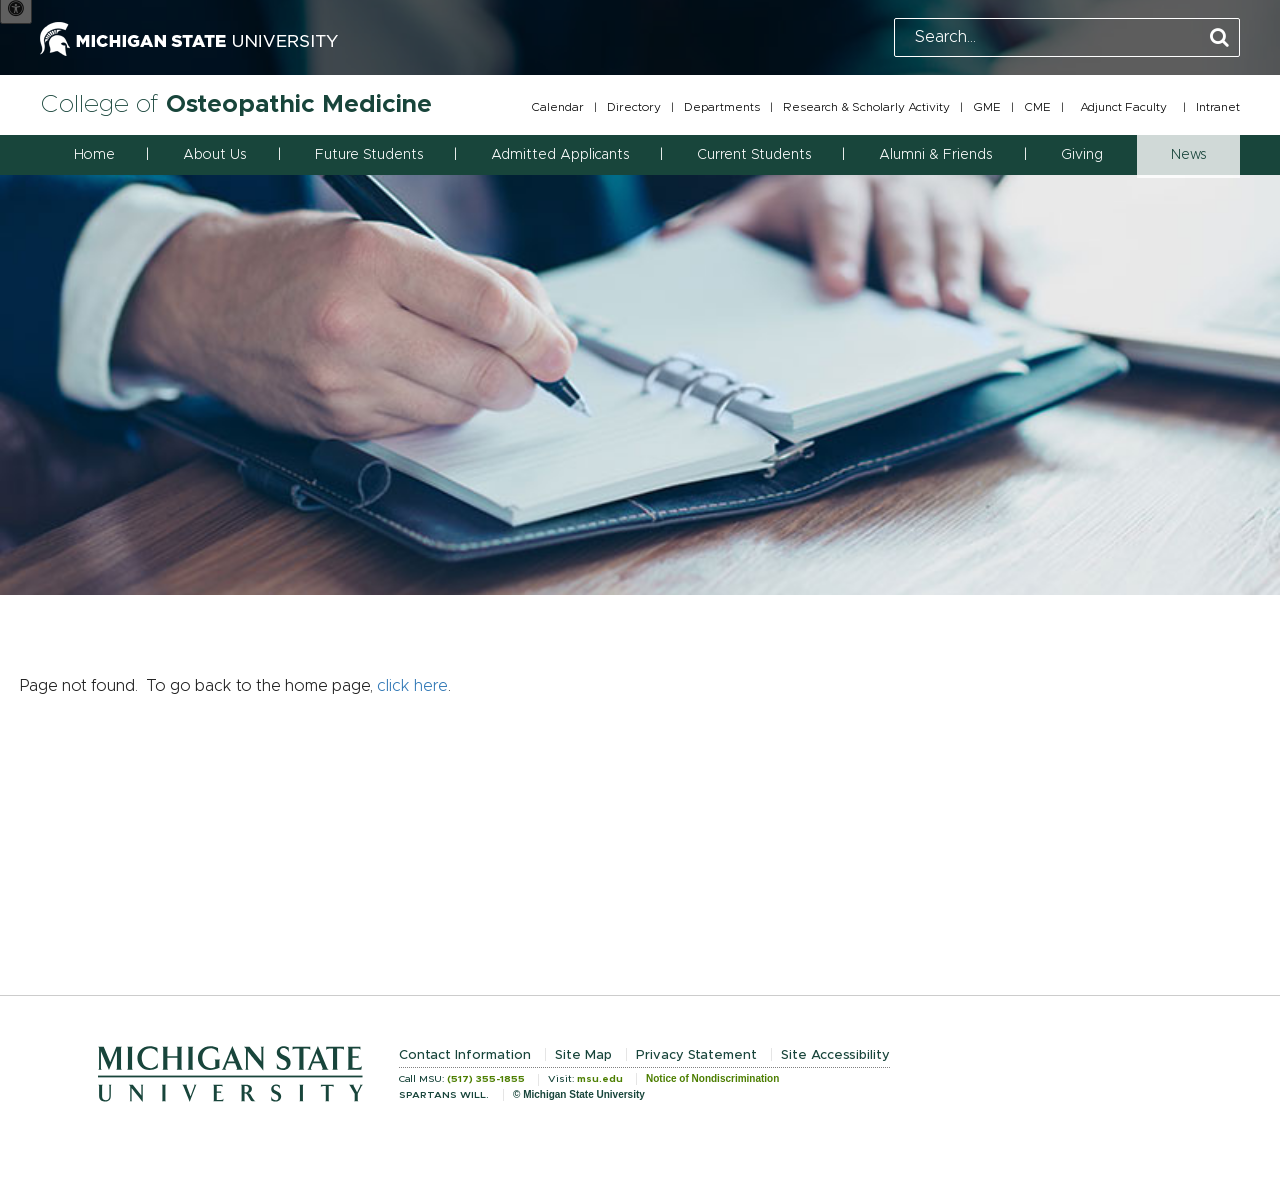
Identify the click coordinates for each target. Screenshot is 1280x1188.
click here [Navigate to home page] (412, 686)
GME (987, 107)
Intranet (1218, 107)
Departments (722, 107)
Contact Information (465, 1055)
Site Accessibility (835, 1055)
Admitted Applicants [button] (560, 155)
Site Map (583, 1055)
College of (236, 104)
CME (1037, 107)
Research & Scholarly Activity (866, 107)
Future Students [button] (369, 155)
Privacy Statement (696, 1055)
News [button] (1188, 155)
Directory (634, 107)
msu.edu (600, 1079)
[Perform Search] (1219, 38)
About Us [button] (214, 155)
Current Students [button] (754, 155)
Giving (1082, 155)
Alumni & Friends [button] (935, 155)
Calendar (557, 107)
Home (94, 155)
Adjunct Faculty (1123, 107)
